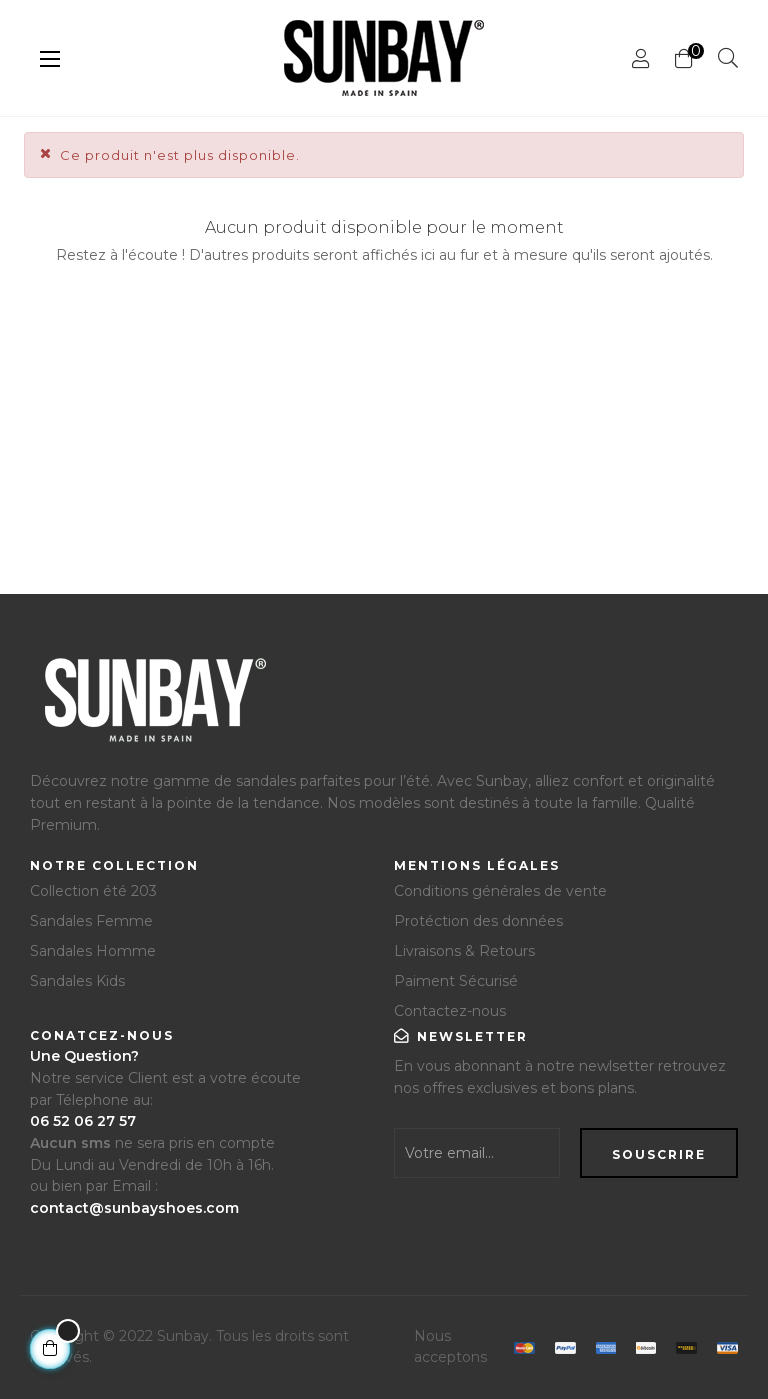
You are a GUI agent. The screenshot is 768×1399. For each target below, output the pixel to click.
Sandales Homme (93, 951)
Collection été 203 (93, 891)
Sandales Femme (91, 921)
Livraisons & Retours (464, 951)
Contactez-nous (450, 1011)
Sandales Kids (77, 981)
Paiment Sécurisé (456, 981)
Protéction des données (478, 921)
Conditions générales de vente (500, 891)
